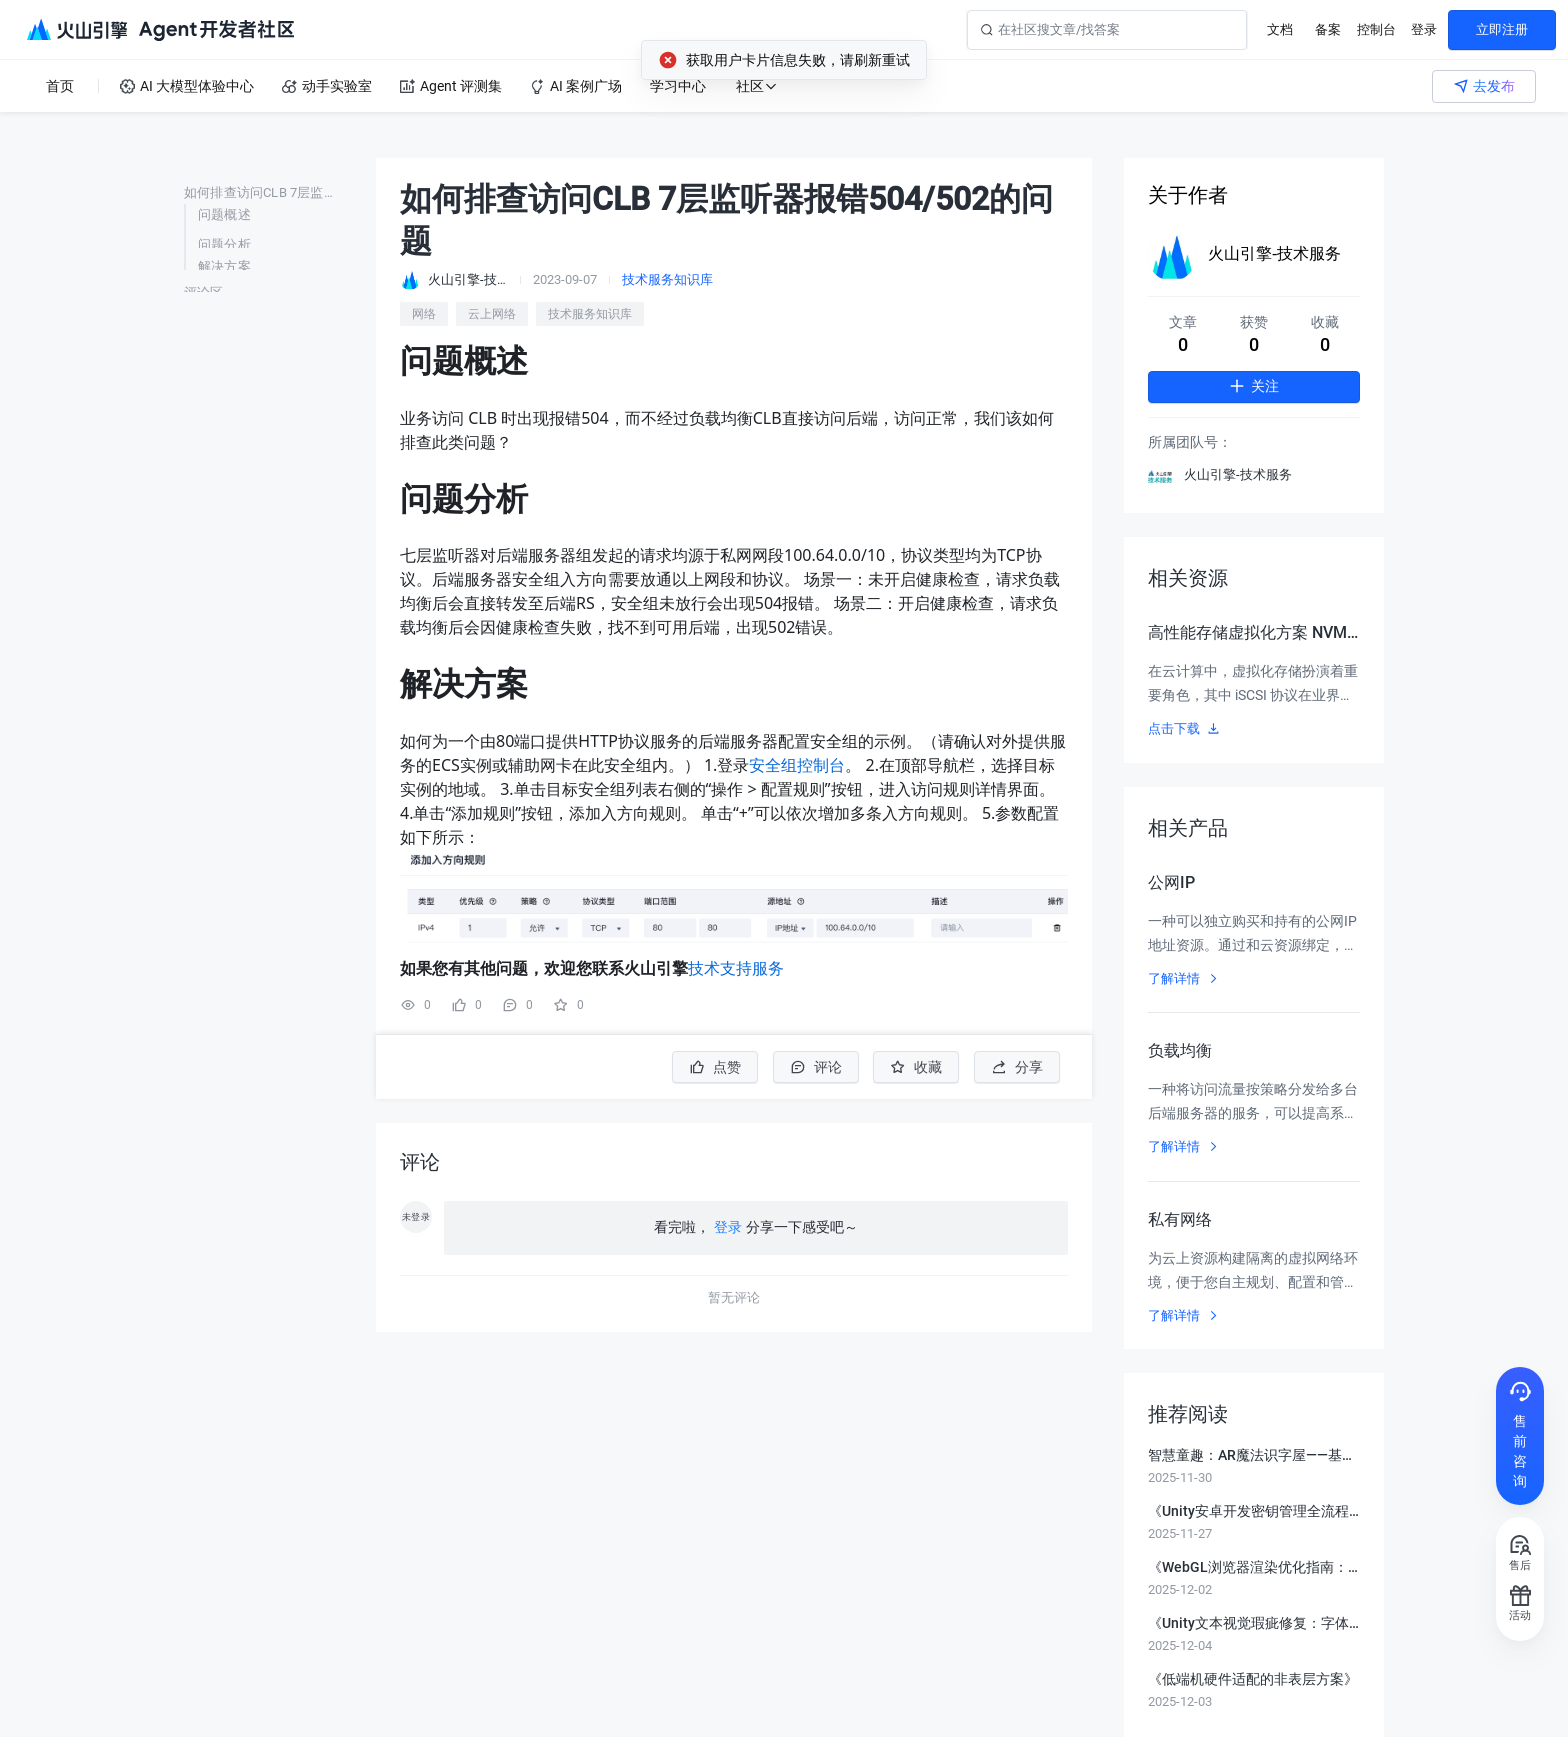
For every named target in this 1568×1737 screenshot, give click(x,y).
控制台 (1376, 29)
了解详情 (1184, 978)
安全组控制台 (797, 765)
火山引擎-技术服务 (1274, 253)
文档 (1280, 29)
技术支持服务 (736, 968)
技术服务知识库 (667, 279)
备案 (1328, 29)
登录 (1424, 29)
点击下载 (1184, 728)
